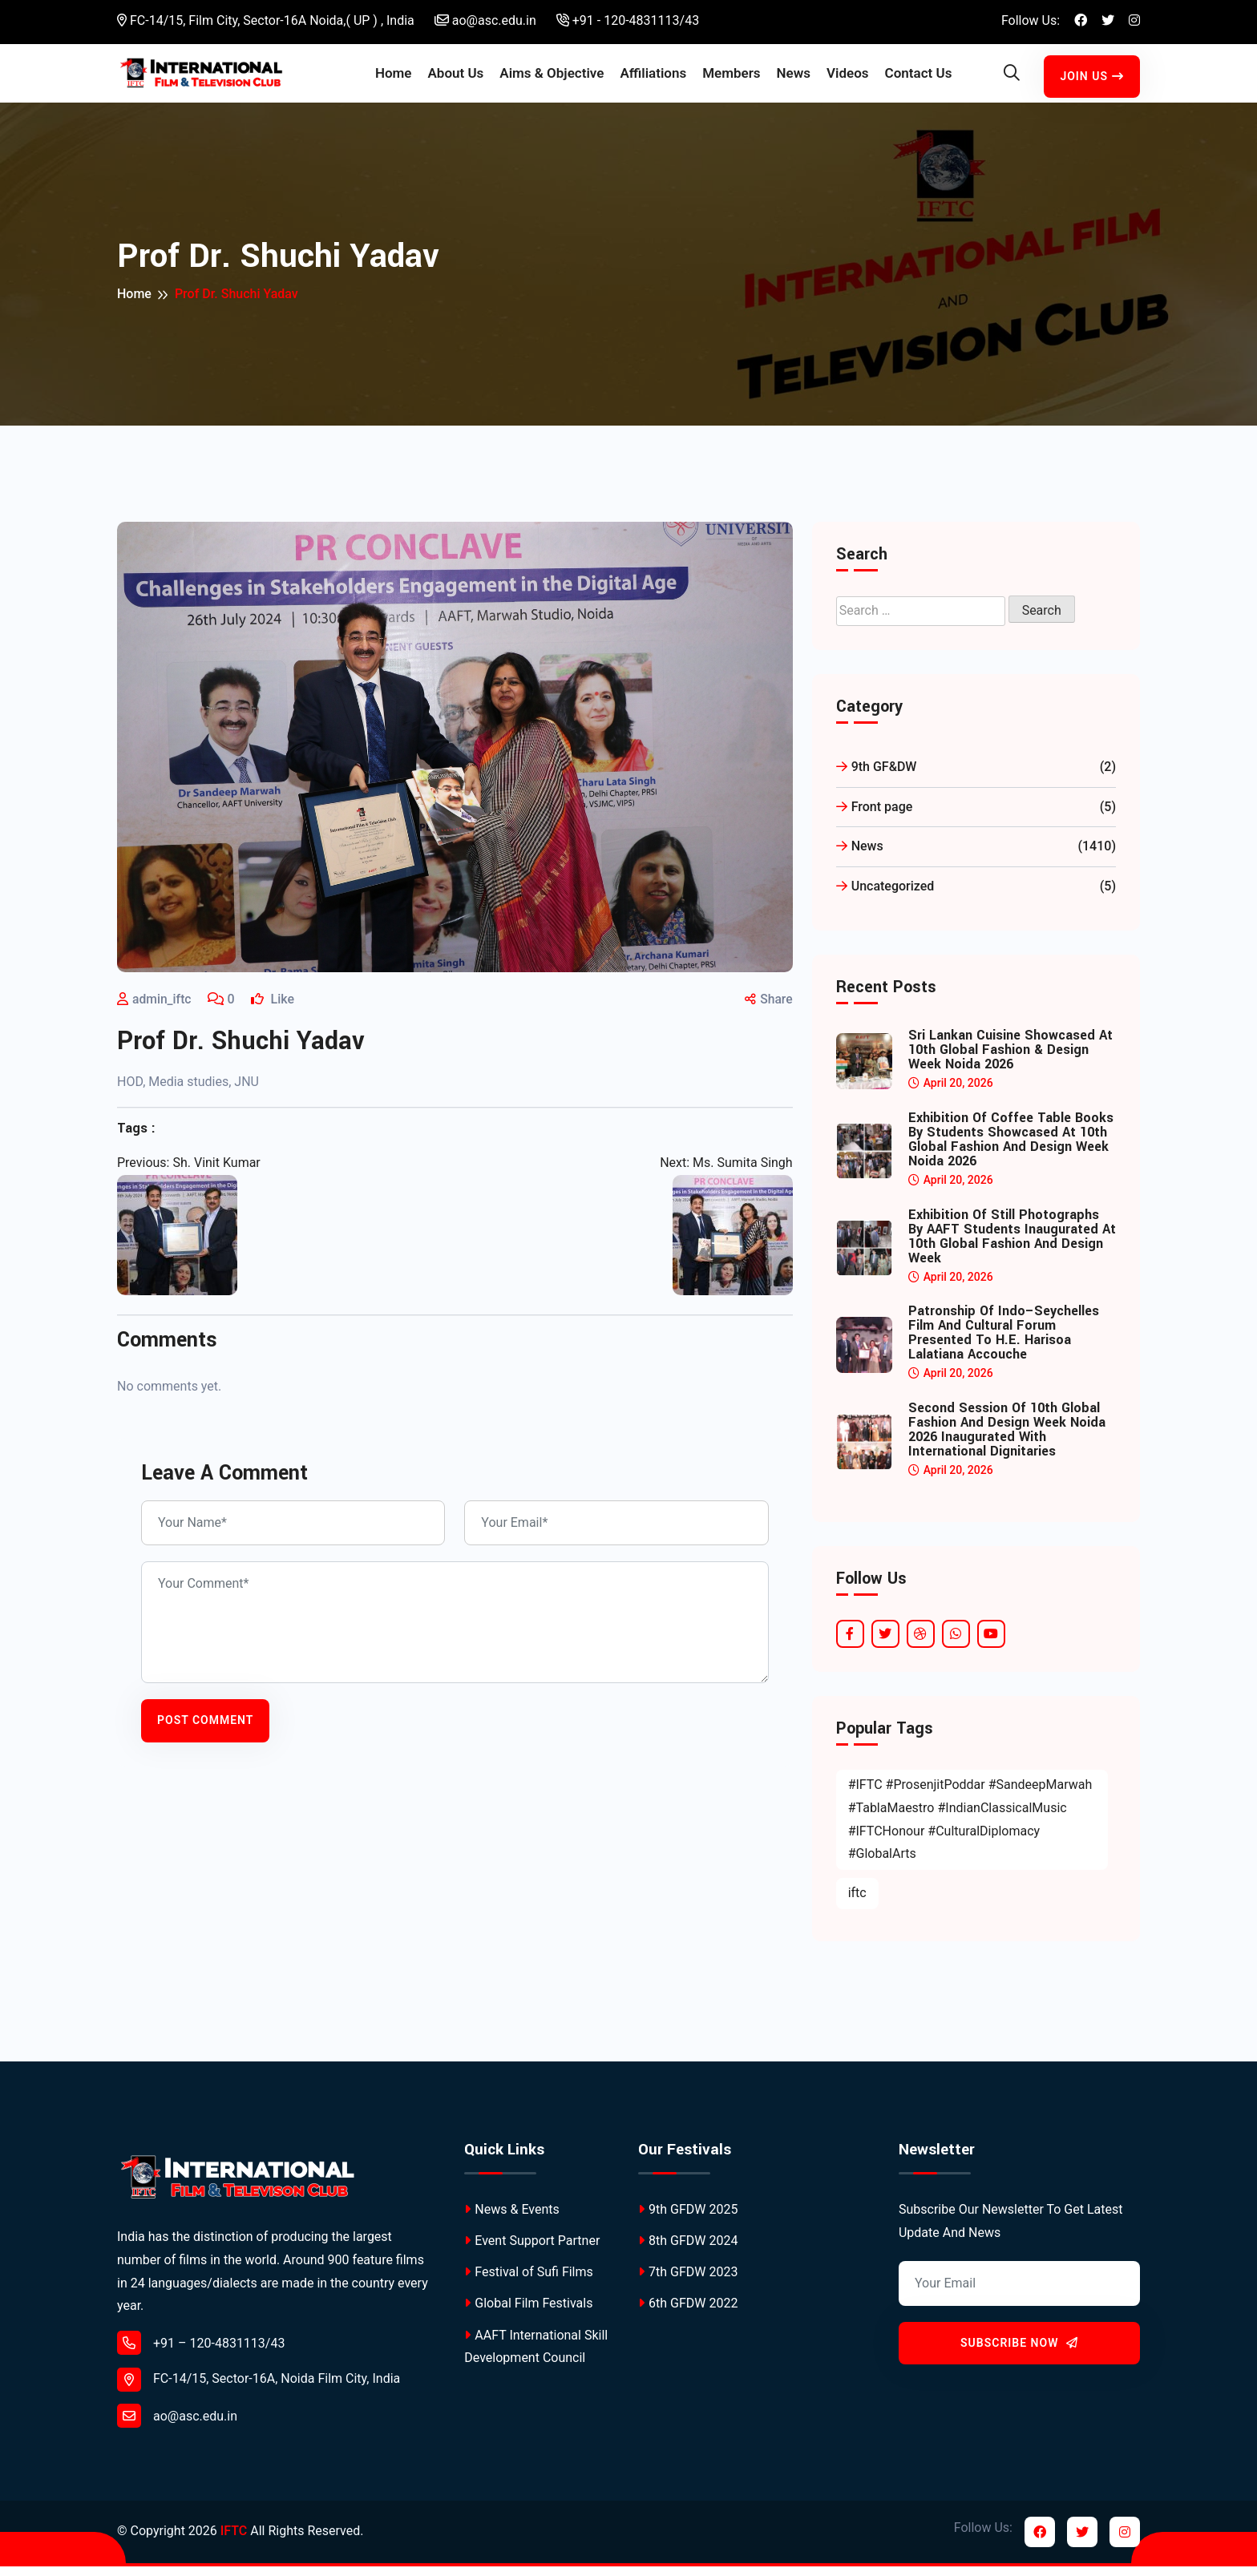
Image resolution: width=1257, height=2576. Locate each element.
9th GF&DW (976, 777)
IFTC (233, 2541)
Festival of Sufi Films (528, 2282)
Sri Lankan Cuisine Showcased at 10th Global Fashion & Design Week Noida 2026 (1010, 1059)
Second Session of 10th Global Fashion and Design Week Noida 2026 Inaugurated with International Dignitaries (1006, 1439)
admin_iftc (162, 1008)
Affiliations (653, 78)
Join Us (1092, 81)
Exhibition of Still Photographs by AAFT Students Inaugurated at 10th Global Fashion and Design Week (1012, 1246)
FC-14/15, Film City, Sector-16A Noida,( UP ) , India (265, 20)
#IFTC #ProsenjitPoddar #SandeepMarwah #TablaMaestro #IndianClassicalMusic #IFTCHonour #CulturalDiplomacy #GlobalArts (970, 1829)
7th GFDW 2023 (688, 2282)
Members (731, 78)
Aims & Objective (551, 78)
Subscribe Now (1019, 2352)
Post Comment (205, 1730)
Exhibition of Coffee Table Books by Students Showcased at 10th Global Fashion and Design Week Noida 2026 (1011, 1149)
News (793, 78)
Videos (848, 78)
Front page (976, 817)
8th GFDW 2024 (688, 2250)
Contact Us (918, 78)
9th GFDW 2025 (688, 2219)
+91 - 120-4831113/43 (627, 20)
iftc (857, 1902)
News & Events (511, 2219)
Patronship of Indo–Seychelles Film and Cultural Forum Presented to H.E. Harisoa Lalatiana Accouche (1003, 1343)
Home (393, 78)
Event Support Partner (532, 2250)
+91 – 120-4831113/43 (201, 2352)
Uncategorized (976, 896)
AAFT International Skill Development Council (536, 2356)
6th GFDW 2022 (688, 2313)
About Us (455, 78)
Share (768, 1008)
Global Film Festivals (528, 2313)
